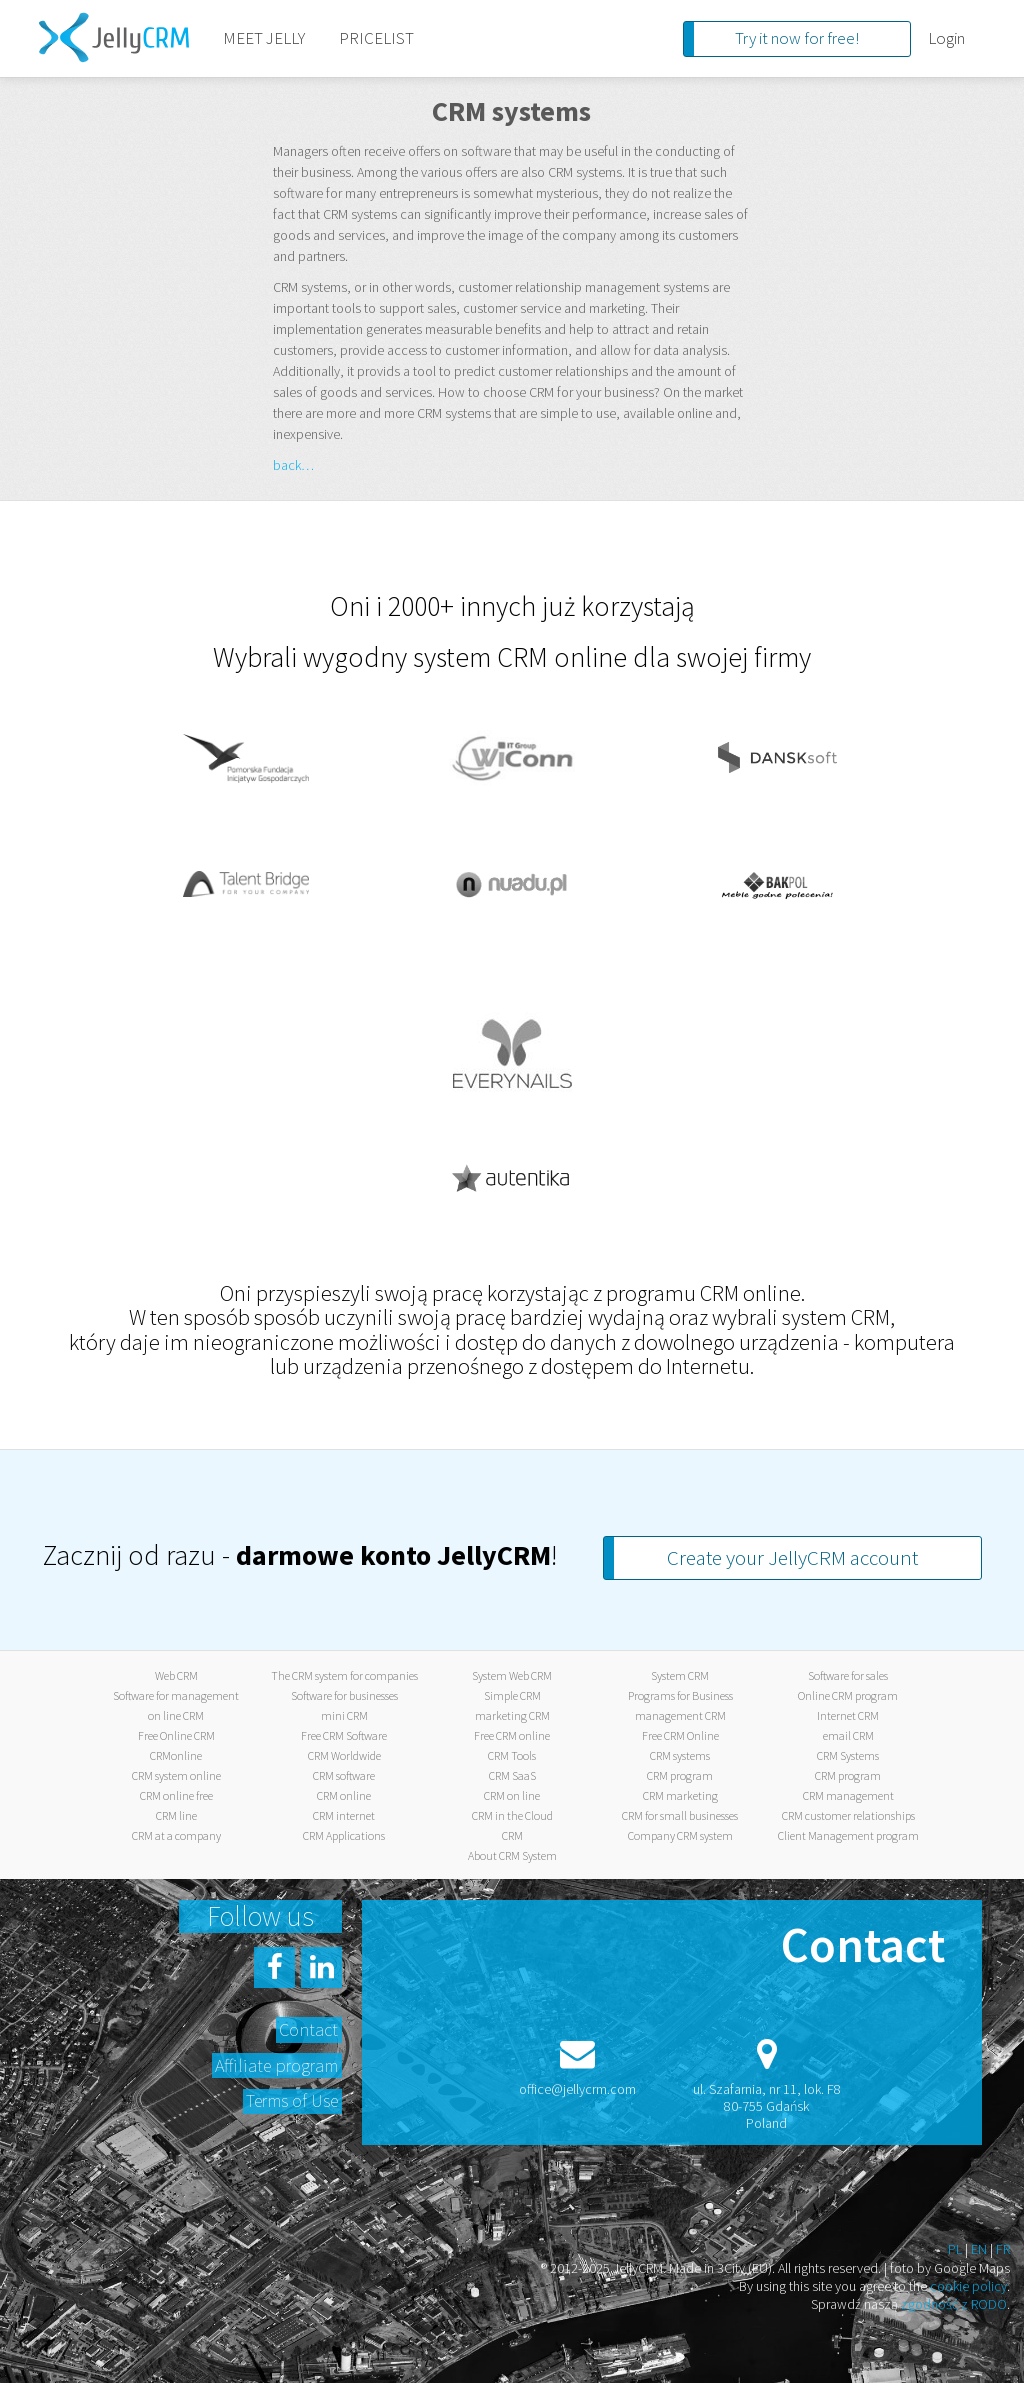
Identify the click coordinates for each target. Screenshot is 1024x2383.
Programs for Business (680, 1695)
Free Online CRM (176, 1735)
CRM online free (176, 1795)
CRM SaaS (512, 1775)
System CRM (680, 1675)
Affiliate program (276, 2065)
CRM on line (512, 1795)
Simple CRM (512, 1695)
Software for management (176, 1695)
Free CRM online (512, 1735)
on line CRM (176, 1715)
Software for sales (848, 1675)
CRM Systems (848, 1755)
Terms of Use (292, 2100)
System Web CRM (512, 1675)
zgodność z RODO (954, 2304)
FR (1003, 2249)
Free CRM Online (680, 1735)
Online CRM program (848, 1695)
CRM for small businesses (680, 1815)
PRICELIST (376, 38)
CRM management (848, 1795)
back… (293, 465)
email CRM (848, 1735)
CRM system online (176, 1775)
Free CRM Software (344, 1735)
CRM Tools (512, 1755)
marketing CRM (512, 1715)
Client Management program (848, 1835)
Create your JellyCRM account (792, 1557)
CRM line (176, 1815)
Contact (308, 2029)
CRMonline (176, 1755)
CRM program (680, 1775)
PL (955, 2249)
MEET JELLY (264, 38)
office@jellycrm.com (577, 2089)
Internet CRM (848, 1715)
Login (946, 38)
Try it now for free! (797, 38)
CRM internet (344, 1815)
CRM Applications (344, 1835)
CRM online (344, 1795)
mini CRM (344, 1715)
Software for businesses (344, 1695)
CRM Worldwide (344, 1755)
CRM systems (680, 1755)
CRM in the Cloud (512, 1815)
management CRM (680, 1715)
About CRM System (512, 1855)
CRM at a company (176, 1835)
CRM (512, 1835)
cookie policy (968, 2286)
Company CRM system (680, 1835)
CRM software (344, 1775)
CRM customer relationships (848, 1815)
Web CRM (176, 1675)
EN (979, 2249)
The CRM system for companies (344, 1675)
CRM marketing (680, 1795)
